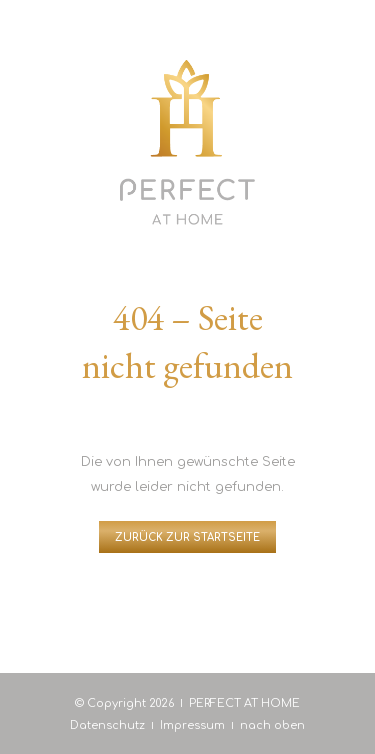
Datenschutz (107, 725)
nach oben (272, 725)
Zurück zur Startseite (187, 537)
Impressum (192, 725)
